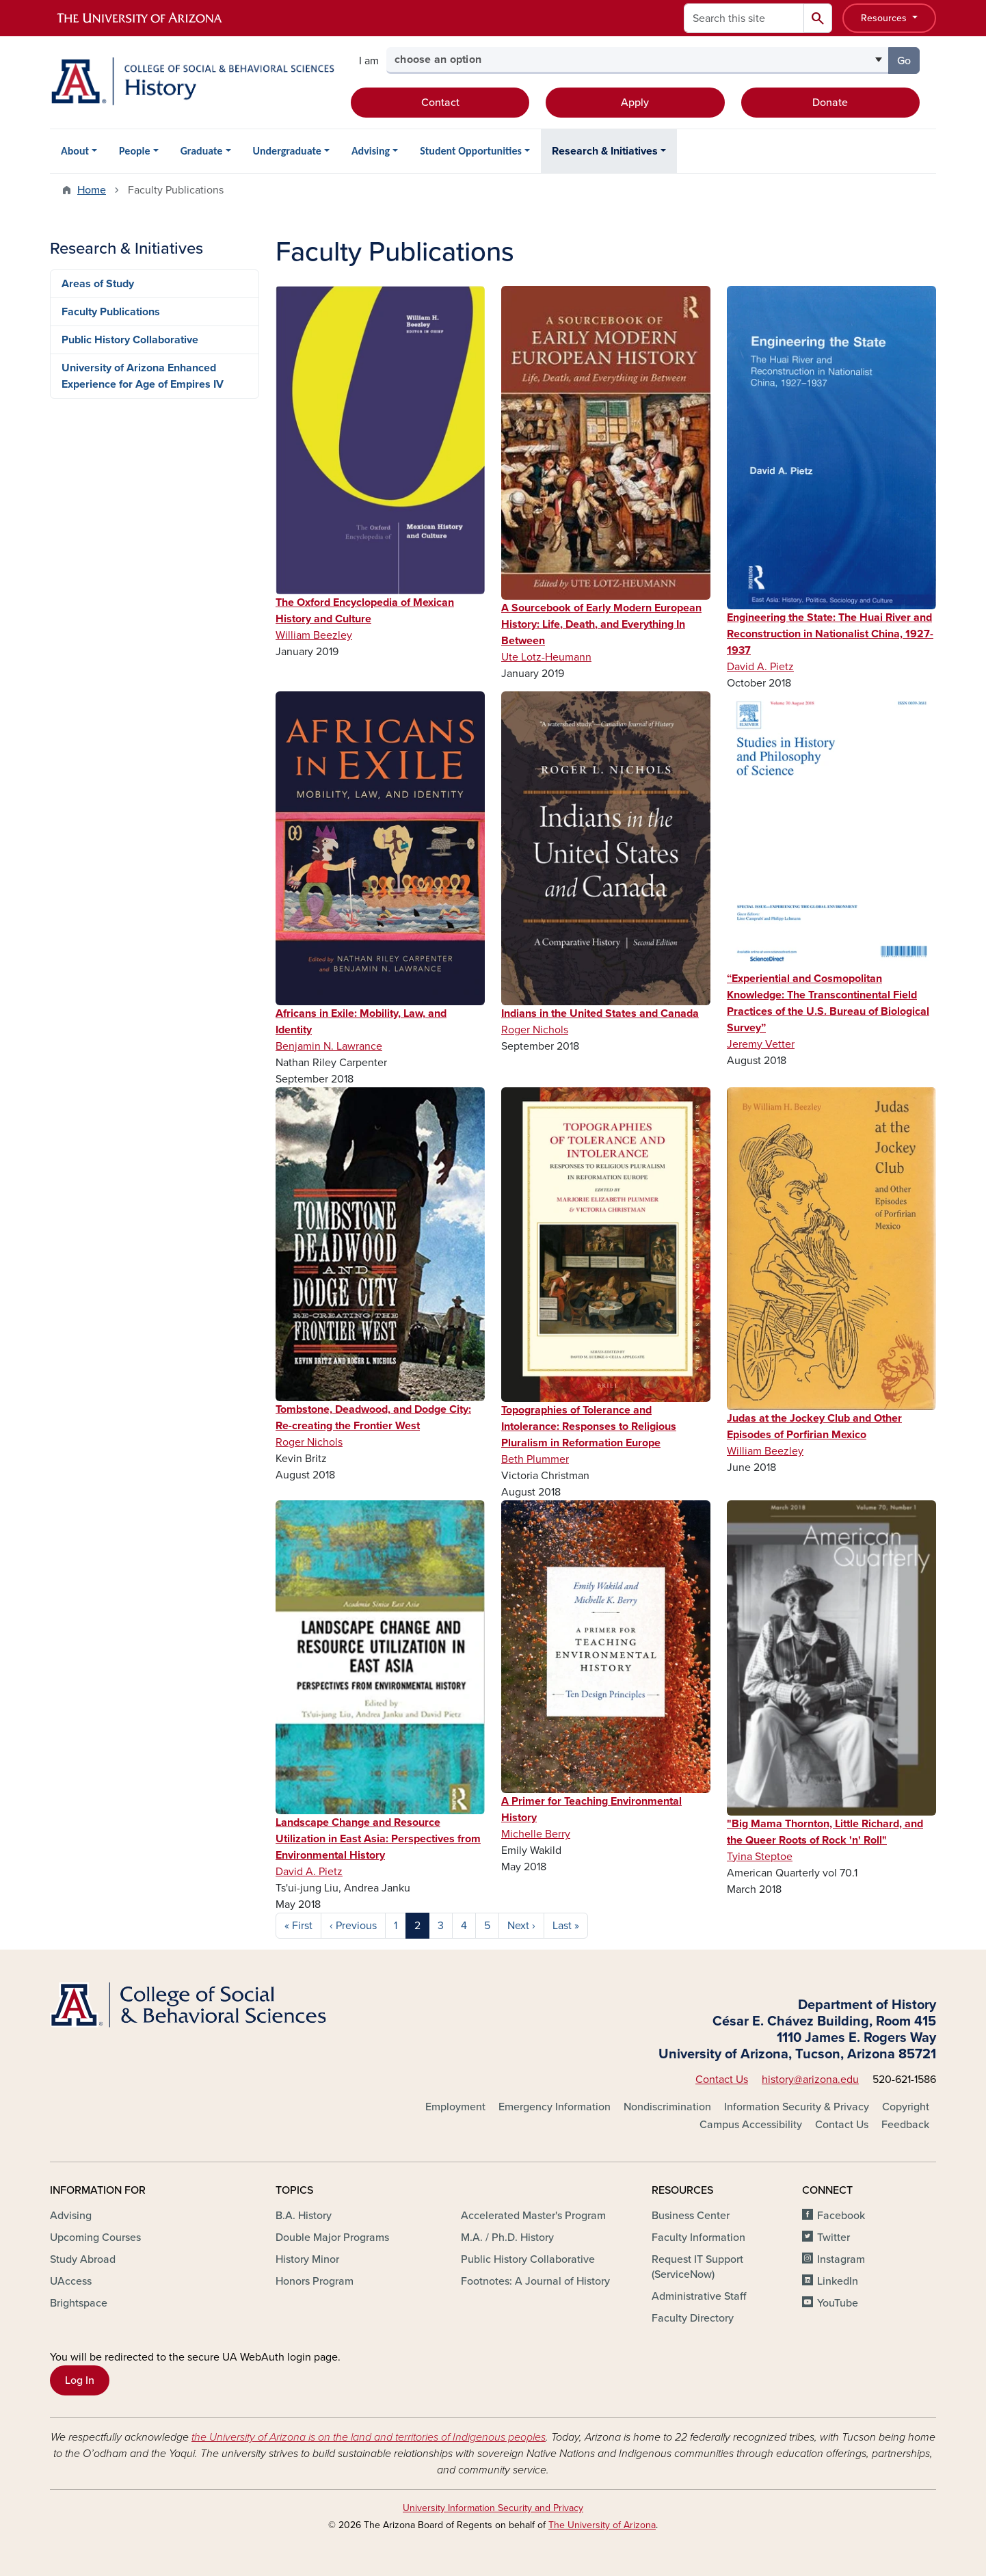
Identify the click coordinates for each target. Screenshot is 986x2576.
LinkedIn (837, 2281)
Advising (370, 150)
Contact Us (721, 2079)
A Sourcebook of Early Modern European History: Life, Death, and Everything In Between (601, 624)
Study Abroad (83, 2259)
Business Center (691, 2215)
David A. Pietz (760, 667)
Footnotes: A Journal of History (535, 2281)
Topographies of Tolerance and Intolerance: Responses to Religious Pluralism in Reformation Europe (588, 1426)
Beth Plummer (535, 1459)
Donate (830, 102)
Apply (635, 102)
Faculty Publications (111, 312)
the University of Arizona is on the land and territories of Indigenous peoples (368, 2437)
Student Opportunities (471, 150)
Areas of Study (98, 284)
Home (91, 190)
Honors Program (315, 2281)
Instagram (841, 2259)
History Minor (307, 2259)
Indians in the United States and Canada (600, 1013)
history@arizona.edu (810, 2079)
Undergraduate (287, 150)
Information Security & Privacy (796, 2107)
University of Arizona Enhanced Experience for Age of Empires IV (143, 376)
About (75, 150)
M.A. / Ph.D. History (507, 2237)
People (134, 150)
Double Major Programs (332, 2237)
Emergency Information (554, 2107)
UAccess (71, 2281)
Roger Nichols (534, 1030)
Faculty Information (698, 2237)
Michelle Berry (535, 1834)
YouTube (837, 2303)
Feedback (905, 2125)
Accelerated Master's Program (533, 2215)
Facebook (841, 2215)
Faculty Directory (693, 2318)
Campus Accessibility (750, 2125)
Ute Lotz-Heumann (546, 657)
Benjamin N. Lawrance (329, 1046)
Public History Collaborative (130, 340)
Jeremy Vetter (761, 1044)
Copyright (905, 2107)
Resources (885, 18)
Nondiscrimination (667, 2107)
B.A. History (304, 2215)
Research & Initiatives (605, 151)
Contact (440, 102)
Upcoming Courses (95, 2237)
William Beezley (314, 635)
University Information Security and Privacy (493, 2508)
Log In (79, 2380)
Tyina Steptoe (759, 1856)
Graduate (202, 150)
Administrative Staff (699, 2296)
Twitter (833, 2237)
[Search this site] (744, 18)
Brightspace (78, 2303)
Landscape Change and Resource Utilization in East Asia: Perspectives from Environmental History (378, 1839)
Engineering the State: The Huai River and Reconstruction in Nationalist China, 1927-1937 (830, 634)
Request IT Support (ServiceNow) (697, 2267)
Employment (455, 2107)
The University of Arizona (602, 2525)
